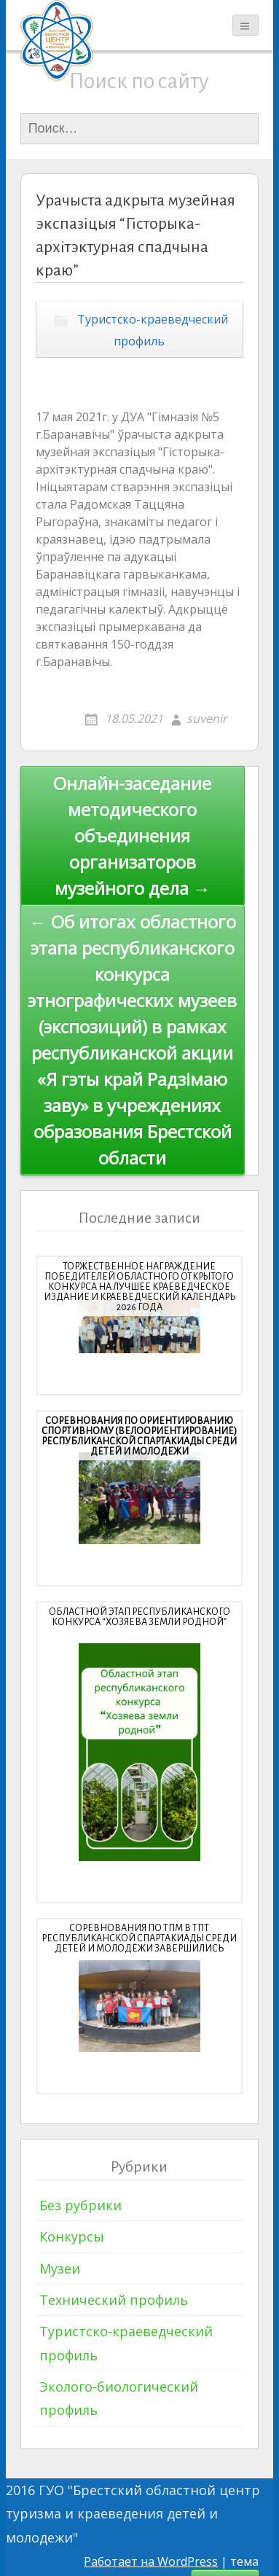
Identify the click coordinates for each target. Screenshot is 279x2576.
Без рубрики (80, 2205)
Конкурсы (71, 2236)
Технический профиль (113, 2300)
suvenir (206, 718)
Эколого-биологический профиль (118, 2398)
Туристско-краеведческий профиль (152, 330)
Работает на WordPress (151, 2561)
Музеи (59, 2268)
